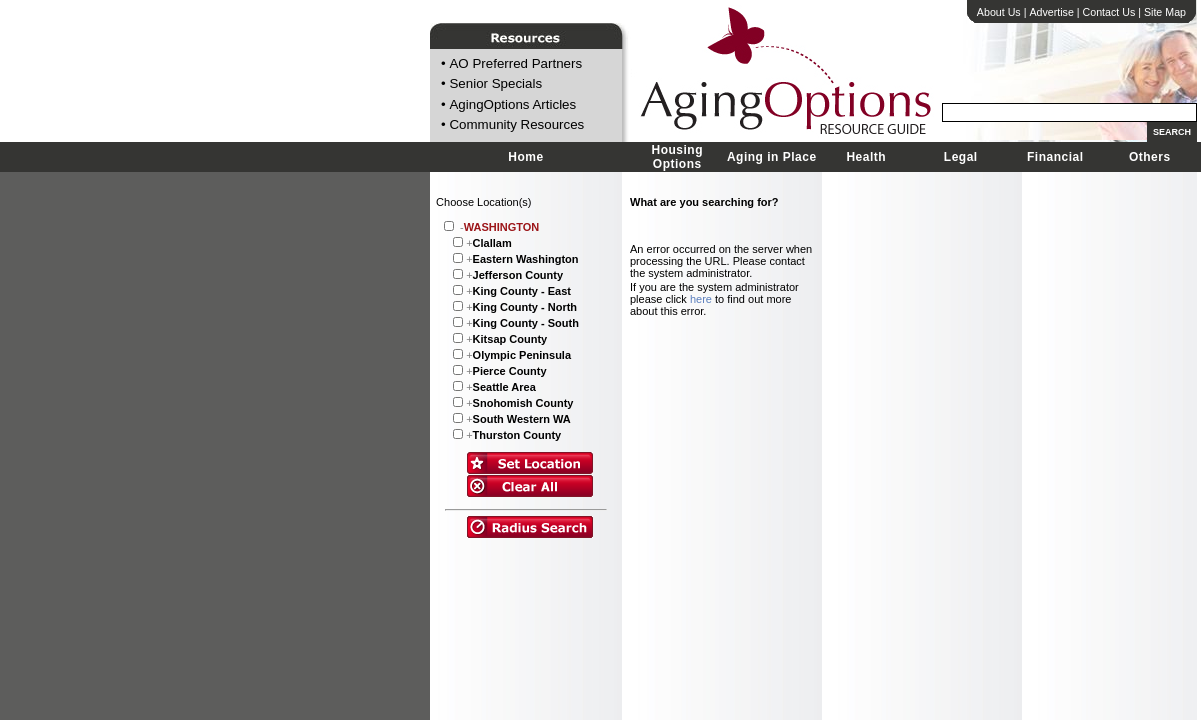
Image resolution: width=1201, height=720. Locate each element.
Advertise (1051, 12)
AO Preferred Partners (515, 63)
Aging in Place (772, 157)
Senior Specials (495, 84)
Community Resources (516, 125)
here (701, 299)
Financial (1055, 157)
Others (1150, 157)
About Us (999, 12)
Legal (961, 157)
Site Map (1165, 12)
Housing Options (678, 157)
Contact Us (1109, 12)
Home (525, 157)
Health (866, 157)
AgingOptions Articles (512, 104)
